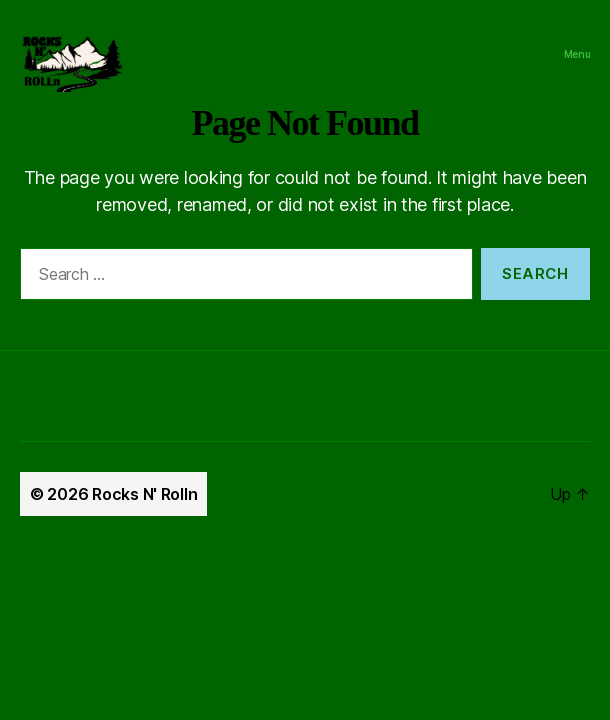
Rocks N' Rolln (144, 494)
